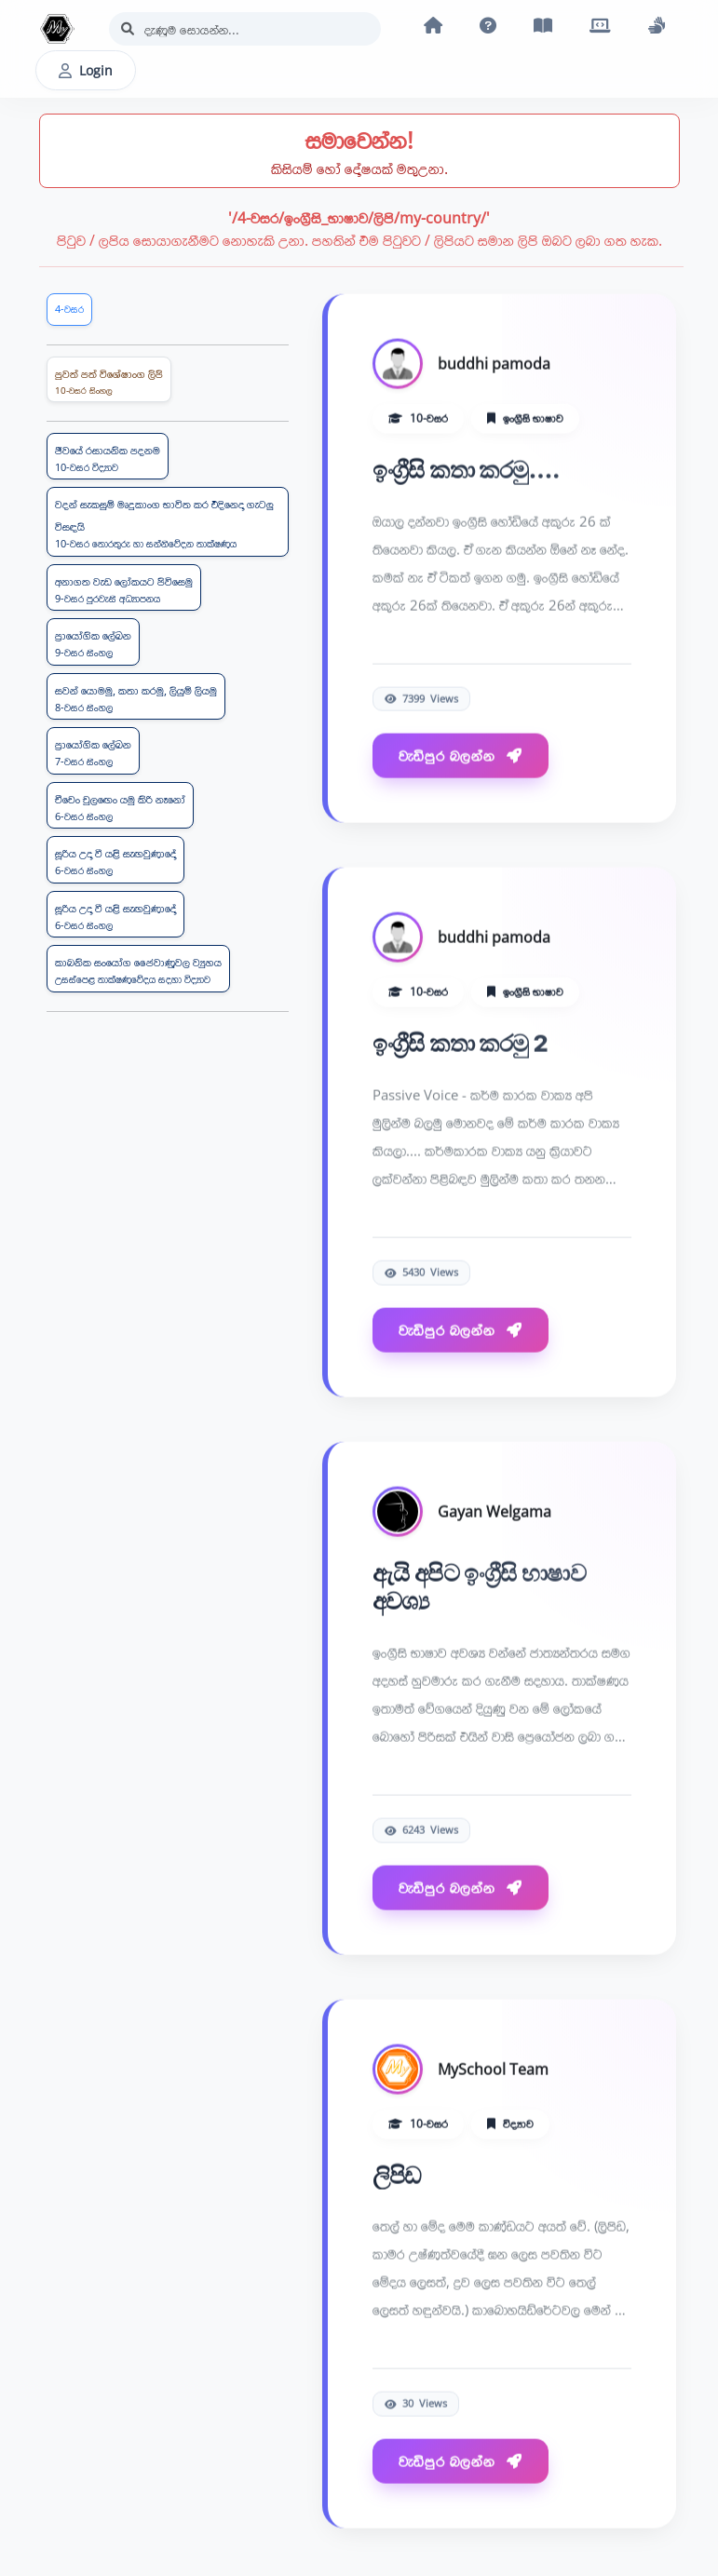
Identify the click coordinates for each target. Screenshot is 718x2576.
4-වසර (69, 309)
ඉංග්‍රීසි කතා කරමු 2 (461, 1044)
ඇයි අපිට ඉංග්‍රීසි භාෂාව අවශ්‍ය (480, 1588)
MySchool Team (493, 2070)
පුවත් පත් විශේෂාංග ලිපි (109, 382)
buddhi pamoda (494, 365)
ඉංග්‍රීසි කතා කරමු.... (467, 470)
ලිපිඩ (397, 2176)
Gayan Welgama (494, 1513)
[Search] (245, 29)
